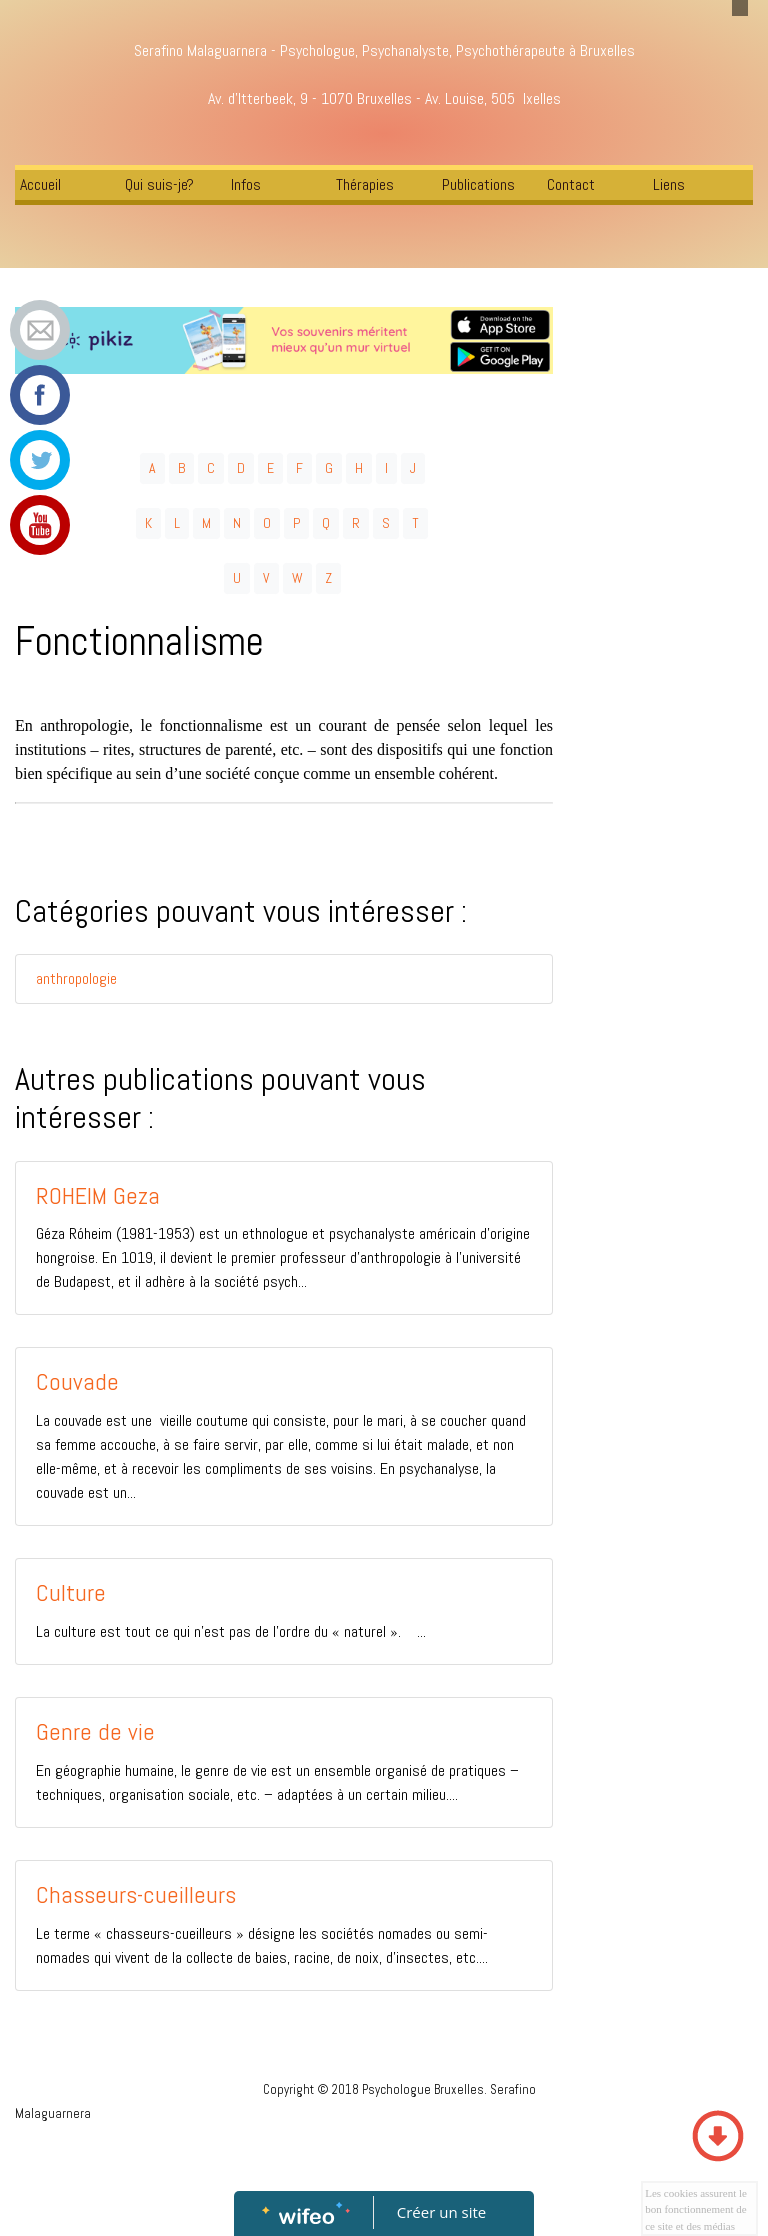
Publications (478, 184)
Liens (669, 184)
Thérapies (365, 184)
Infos (246, 184)
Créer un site (441, 2212)
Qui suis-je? (159, 184)
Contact (571, 184)
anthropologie (76, 978)
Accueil (40, 184)
